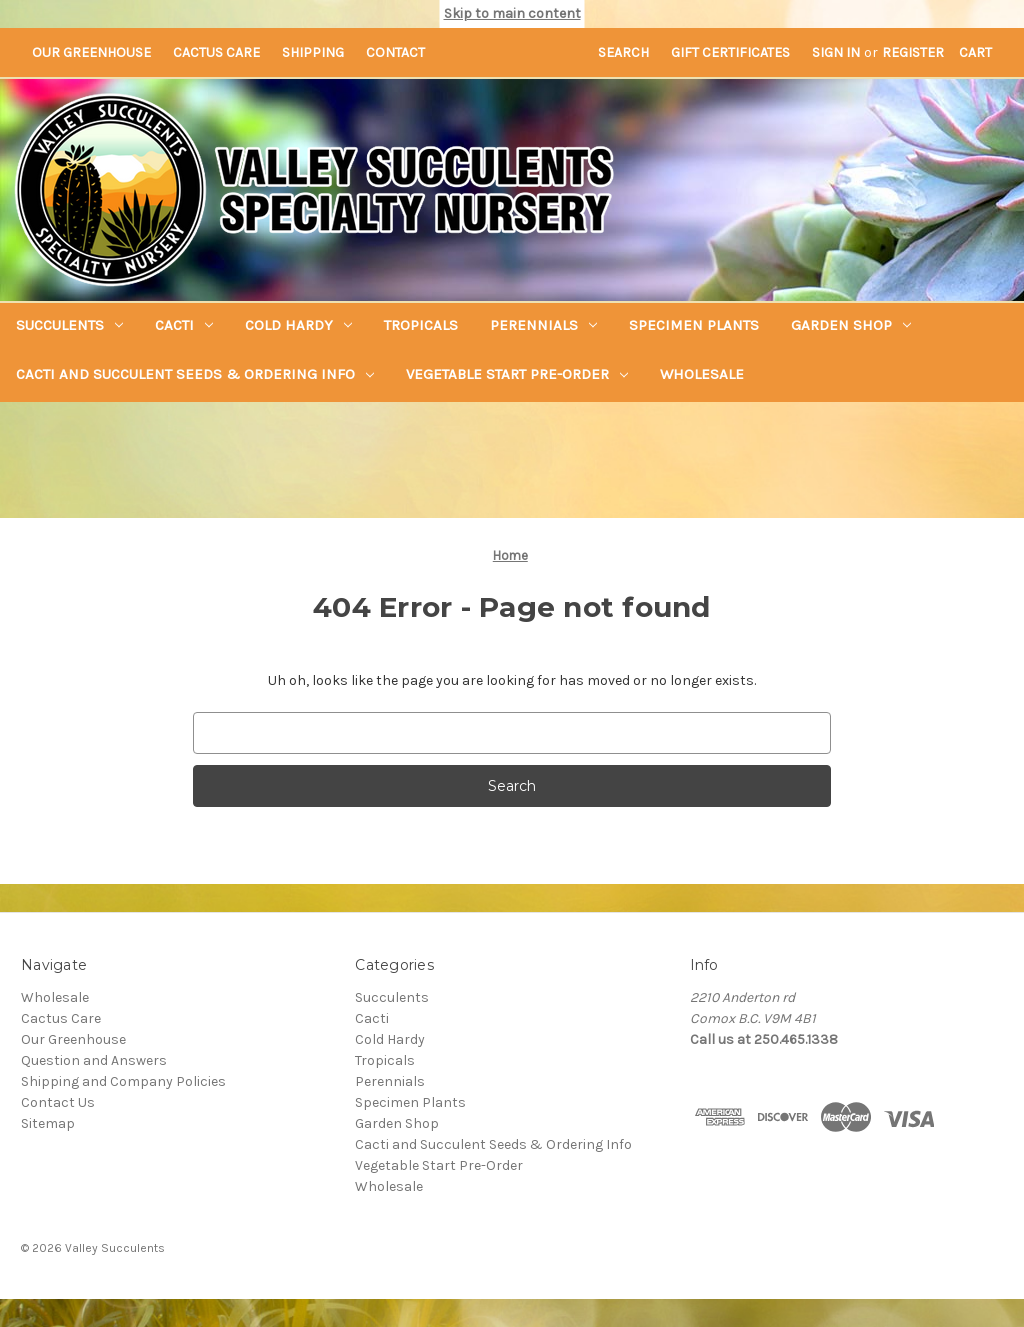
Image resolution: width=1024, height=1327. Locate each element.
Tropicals (421, 325)
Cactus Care (216, 52)
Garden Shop (851, 325)
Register (913, 52)
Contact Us (58, 1102)
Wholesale (702, 374)
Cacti (184, 325)
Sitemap (48, 1123)
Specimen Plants (694, 325)
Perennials (543, 325)
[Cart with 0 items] (975, 52)
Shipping (313, 52)
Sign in (836, 52)
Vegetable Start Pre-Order (517, 374)
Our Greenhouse (91, 52)
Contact (395, 52)
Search (623, 52)
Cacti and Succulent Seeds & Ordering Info (195, 374)
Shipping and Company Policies (123, 1081)
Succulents (69, 325)
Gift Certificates (730, 52)
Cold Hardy (298, 325)
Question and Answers (94, 1060)
